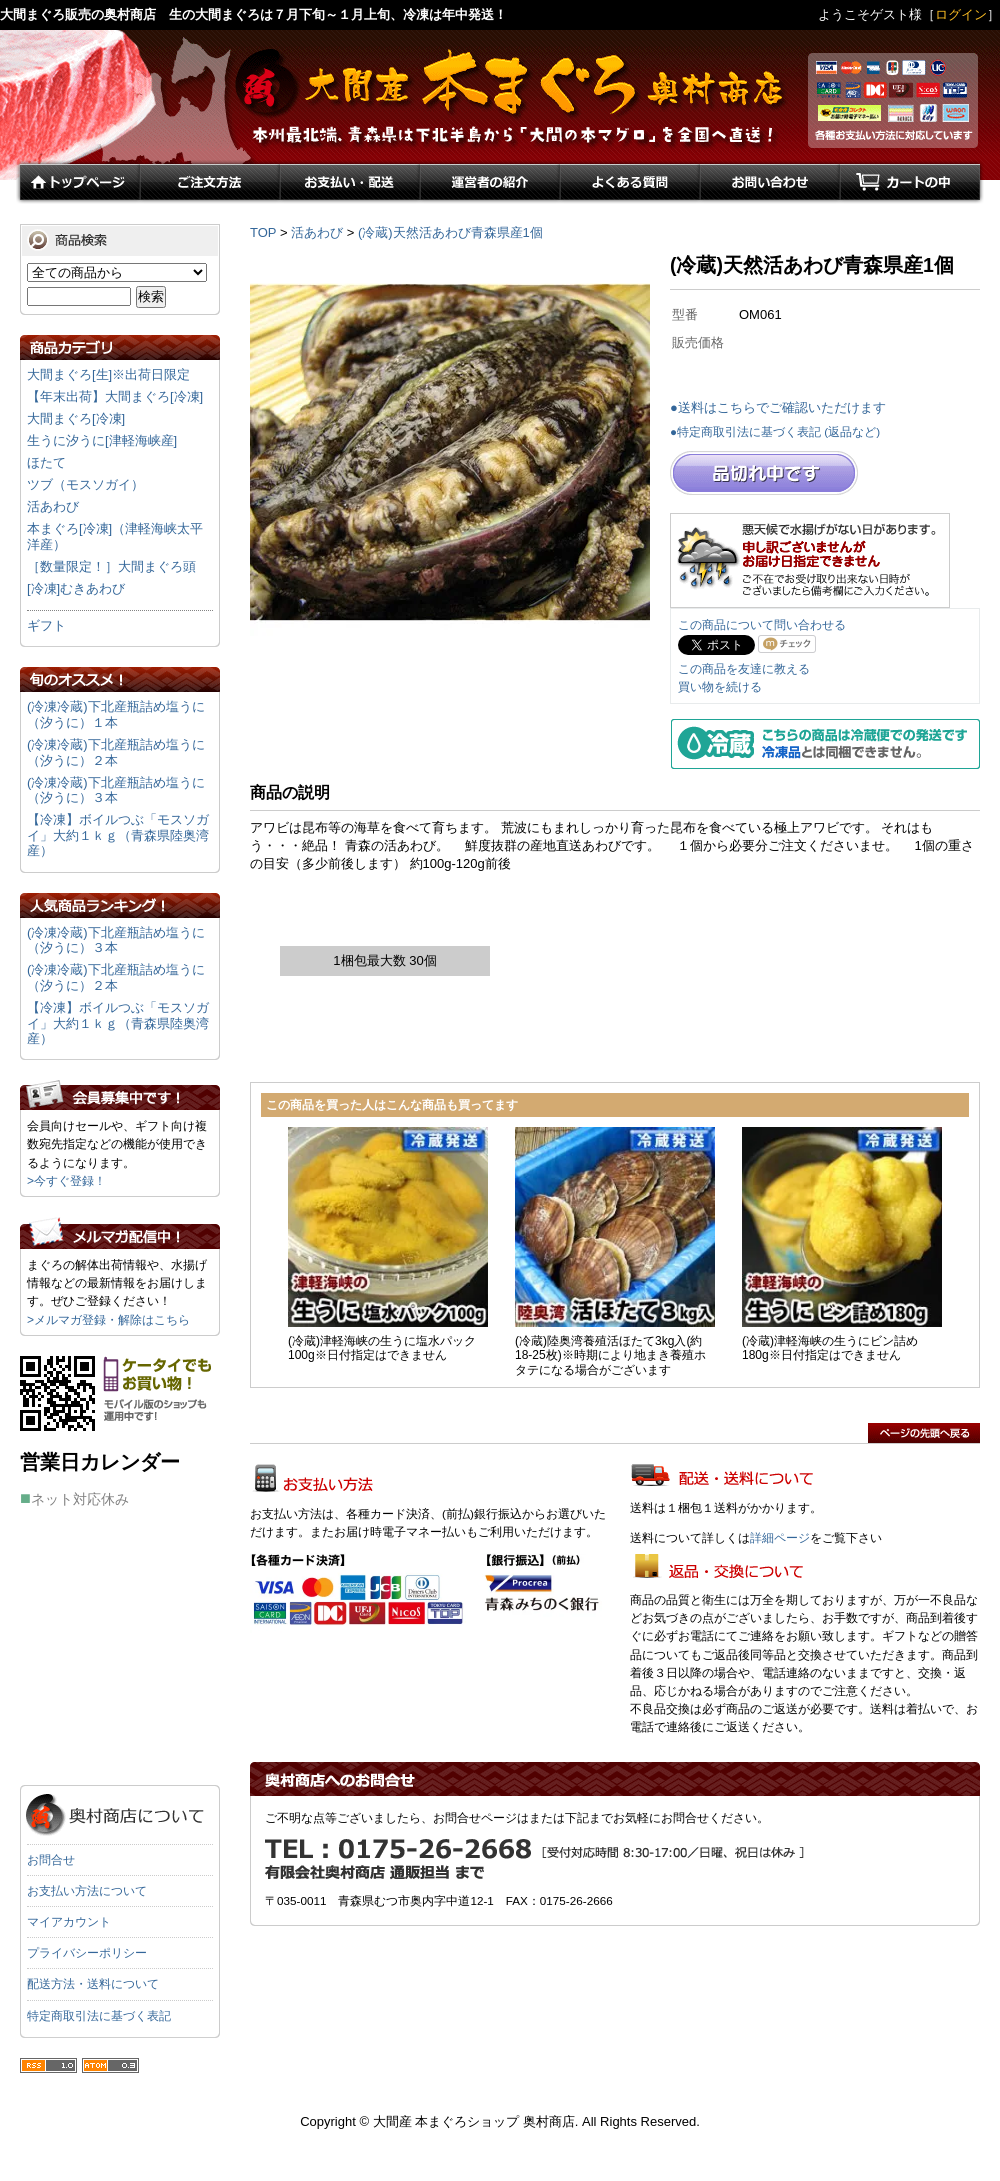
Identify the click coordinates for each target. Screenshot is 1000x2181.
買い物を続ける (720, 687)
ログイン (961, 14)
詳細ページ (780, 1537)
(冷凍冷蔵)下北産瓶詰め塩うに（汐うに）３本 (116, 790)
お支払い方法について (87, 1891)
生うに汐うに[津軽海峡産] (102, 440)
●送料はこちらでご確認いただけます (778, 407)
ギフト (46, 625)
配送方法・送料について (93, 1984)
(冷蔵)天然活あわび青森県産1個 (450, 232)
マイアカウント (69, 1922)
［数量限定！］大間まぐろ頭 (111, 566)
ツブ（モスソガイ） (85, 484)
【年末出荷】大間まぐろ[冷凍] (115, 396)
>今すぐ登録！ (66, 1181)
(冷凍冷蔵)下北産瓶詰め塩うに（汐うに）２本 (116, 752)
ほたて (46, 462)
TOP (263, 232)
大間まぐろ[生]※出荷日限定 (108, 374)
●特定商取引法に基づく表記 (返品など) (775, 431)
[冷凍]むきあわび (76, 588)
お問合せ (51, 1860)
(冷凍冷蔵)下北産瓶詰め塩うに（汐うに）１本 (116, 714)
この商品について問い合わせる (762, 625)
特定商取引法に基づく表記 (99, 2016)
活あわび (317, 232)
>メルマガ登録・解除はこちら (108, 1320)
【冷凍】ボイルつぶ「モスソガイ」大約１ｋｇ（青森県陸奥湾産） (118, 835)
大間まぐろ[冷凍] (76, 418)
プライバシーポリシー (87, 1953)
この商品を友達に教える (744, 669)
